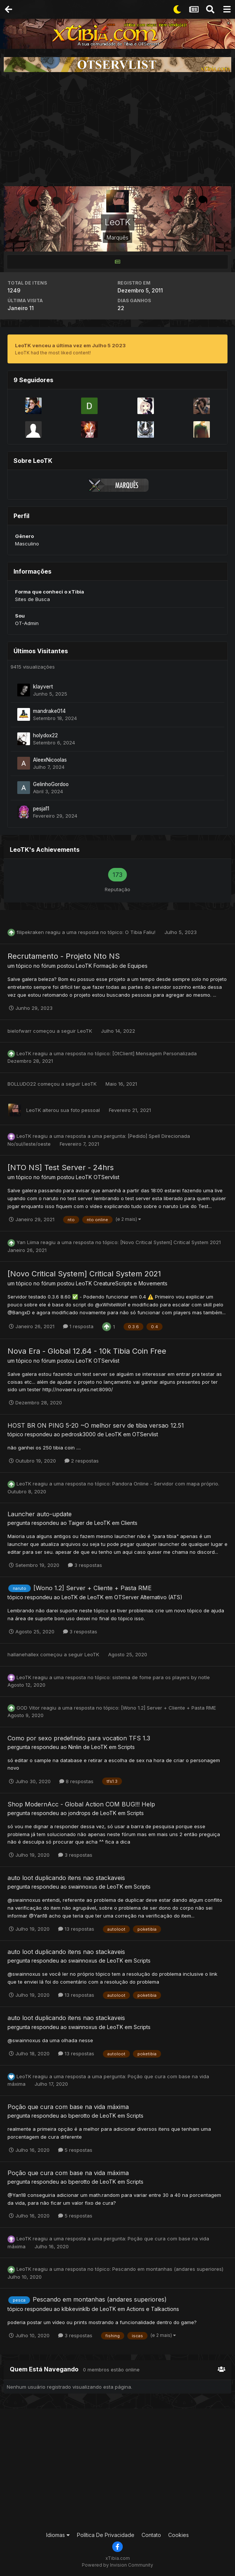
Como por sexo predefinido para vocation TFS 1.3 (79, 1738)
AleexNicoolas (50, 760)
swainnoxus (82, 1886)
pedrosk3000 (79, 1434)
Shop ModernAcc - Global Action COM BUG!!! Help (81, 1804)
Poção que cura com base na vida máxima (68, 2107)
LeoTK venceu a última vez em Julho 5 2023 (70, 345)
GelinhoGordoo (51, 784)
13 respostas (76, 1929)
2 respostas (82, 1461)
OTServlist (106, 1177)
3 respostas (85, 1565)
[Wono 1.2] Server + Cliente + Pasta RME (92, 1588)
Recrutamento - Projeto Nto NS (64, 956)
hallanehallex (23, 1654)
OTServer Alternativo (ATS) (148, 1597)
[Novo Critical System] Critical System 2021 (170, 1242)
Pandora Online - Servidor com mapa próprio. (165, 1484)
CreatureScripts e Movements (130, 1283)
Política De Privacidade (105, 2535)
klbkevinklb (76, 2309)
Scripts (126, 1747)
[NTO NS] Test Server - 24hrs (61, 1167)
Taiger (76, 1523)
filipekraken (30, 932)
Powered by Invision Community (117, 2565)
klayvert (43, 687)
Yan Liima (28, 1242)
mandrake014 (49, 711)
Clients (129, 1523)
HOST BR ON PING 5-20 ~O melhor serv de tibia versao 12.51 (96, 1425)
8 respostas (76, 1781)
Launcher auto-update (40, 1514)
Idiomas (58, 2535)
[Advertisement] (117, 129)
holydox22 (45, 735)
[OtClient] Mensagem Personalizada (154, 1053)
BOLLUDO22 (22, 1084)
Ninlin (74, 1747)
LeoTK (84, 966)
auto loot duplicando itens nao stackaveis (66, 1878)
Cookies (178, 2535)
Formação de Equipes (120, 966)
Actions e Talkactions (153, 2309)
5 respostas (75, 2150)
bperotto (79, 2115)
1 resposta (78, 1326)
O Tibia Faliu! (141, 932)
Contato (151, 2535)
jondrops (79, 1813)
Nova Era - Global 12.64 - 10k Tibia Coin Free (87, 1351)
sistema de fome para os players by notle (161, 1677)
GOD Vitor (28, 1708)
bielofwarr (20, 1031)
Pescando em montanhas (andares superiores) (167, 2269)
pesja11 (41, 809)
